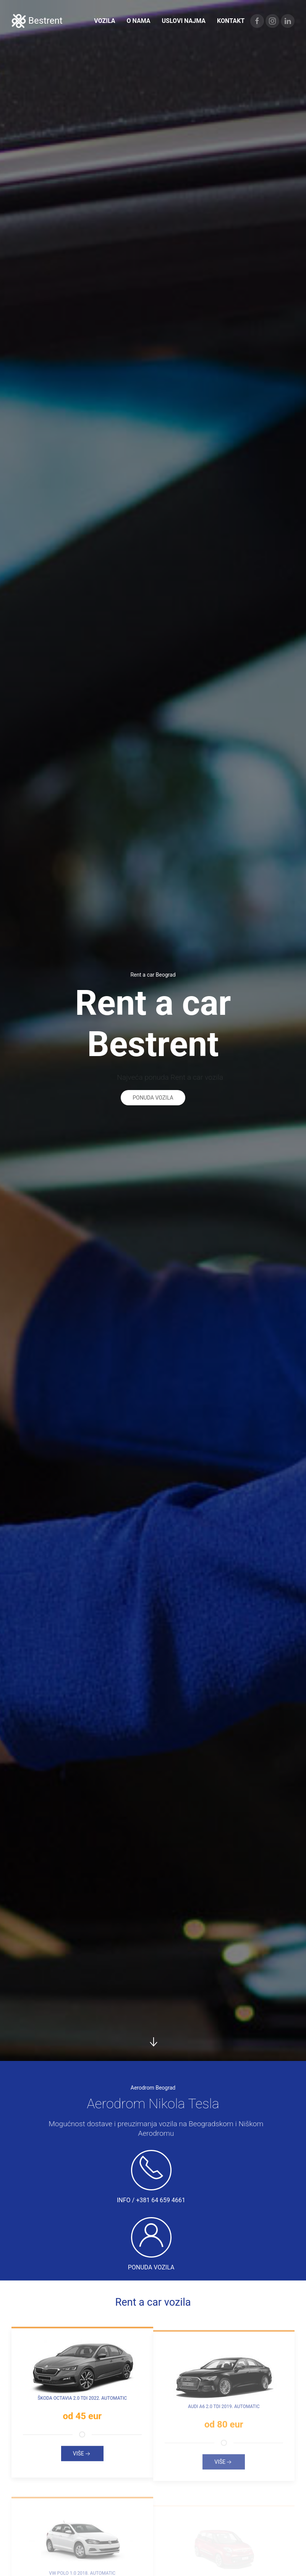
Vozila (104, 20)
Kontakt (230, 20)
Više (82, 2456)
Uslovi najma (184, 20)
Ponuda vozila (153, 1095)
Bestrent (37, 21)
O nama (138, 20)
